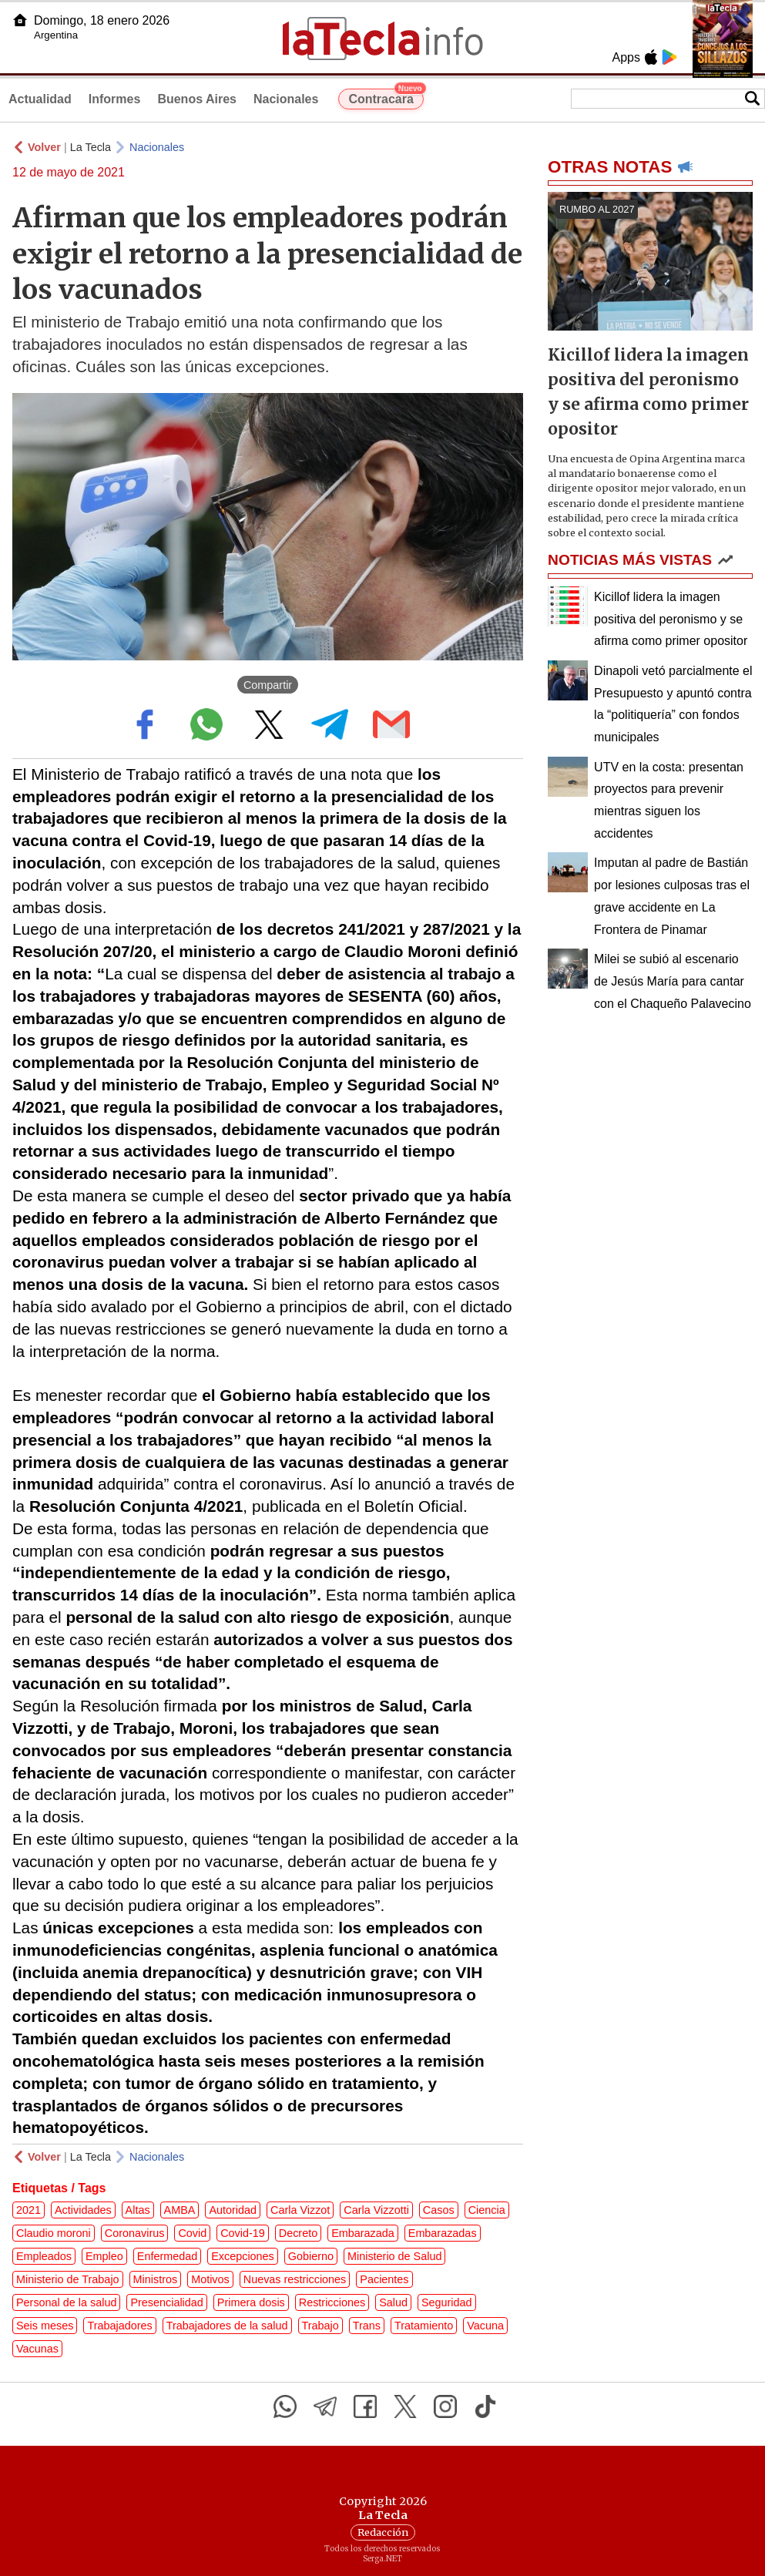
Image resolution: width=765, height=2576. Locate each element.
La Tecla (90, 147)
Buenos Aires (197, 99)
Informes (115, 99)
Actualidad (40, 99)
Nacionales (285, 99)
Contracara (385, 97)
